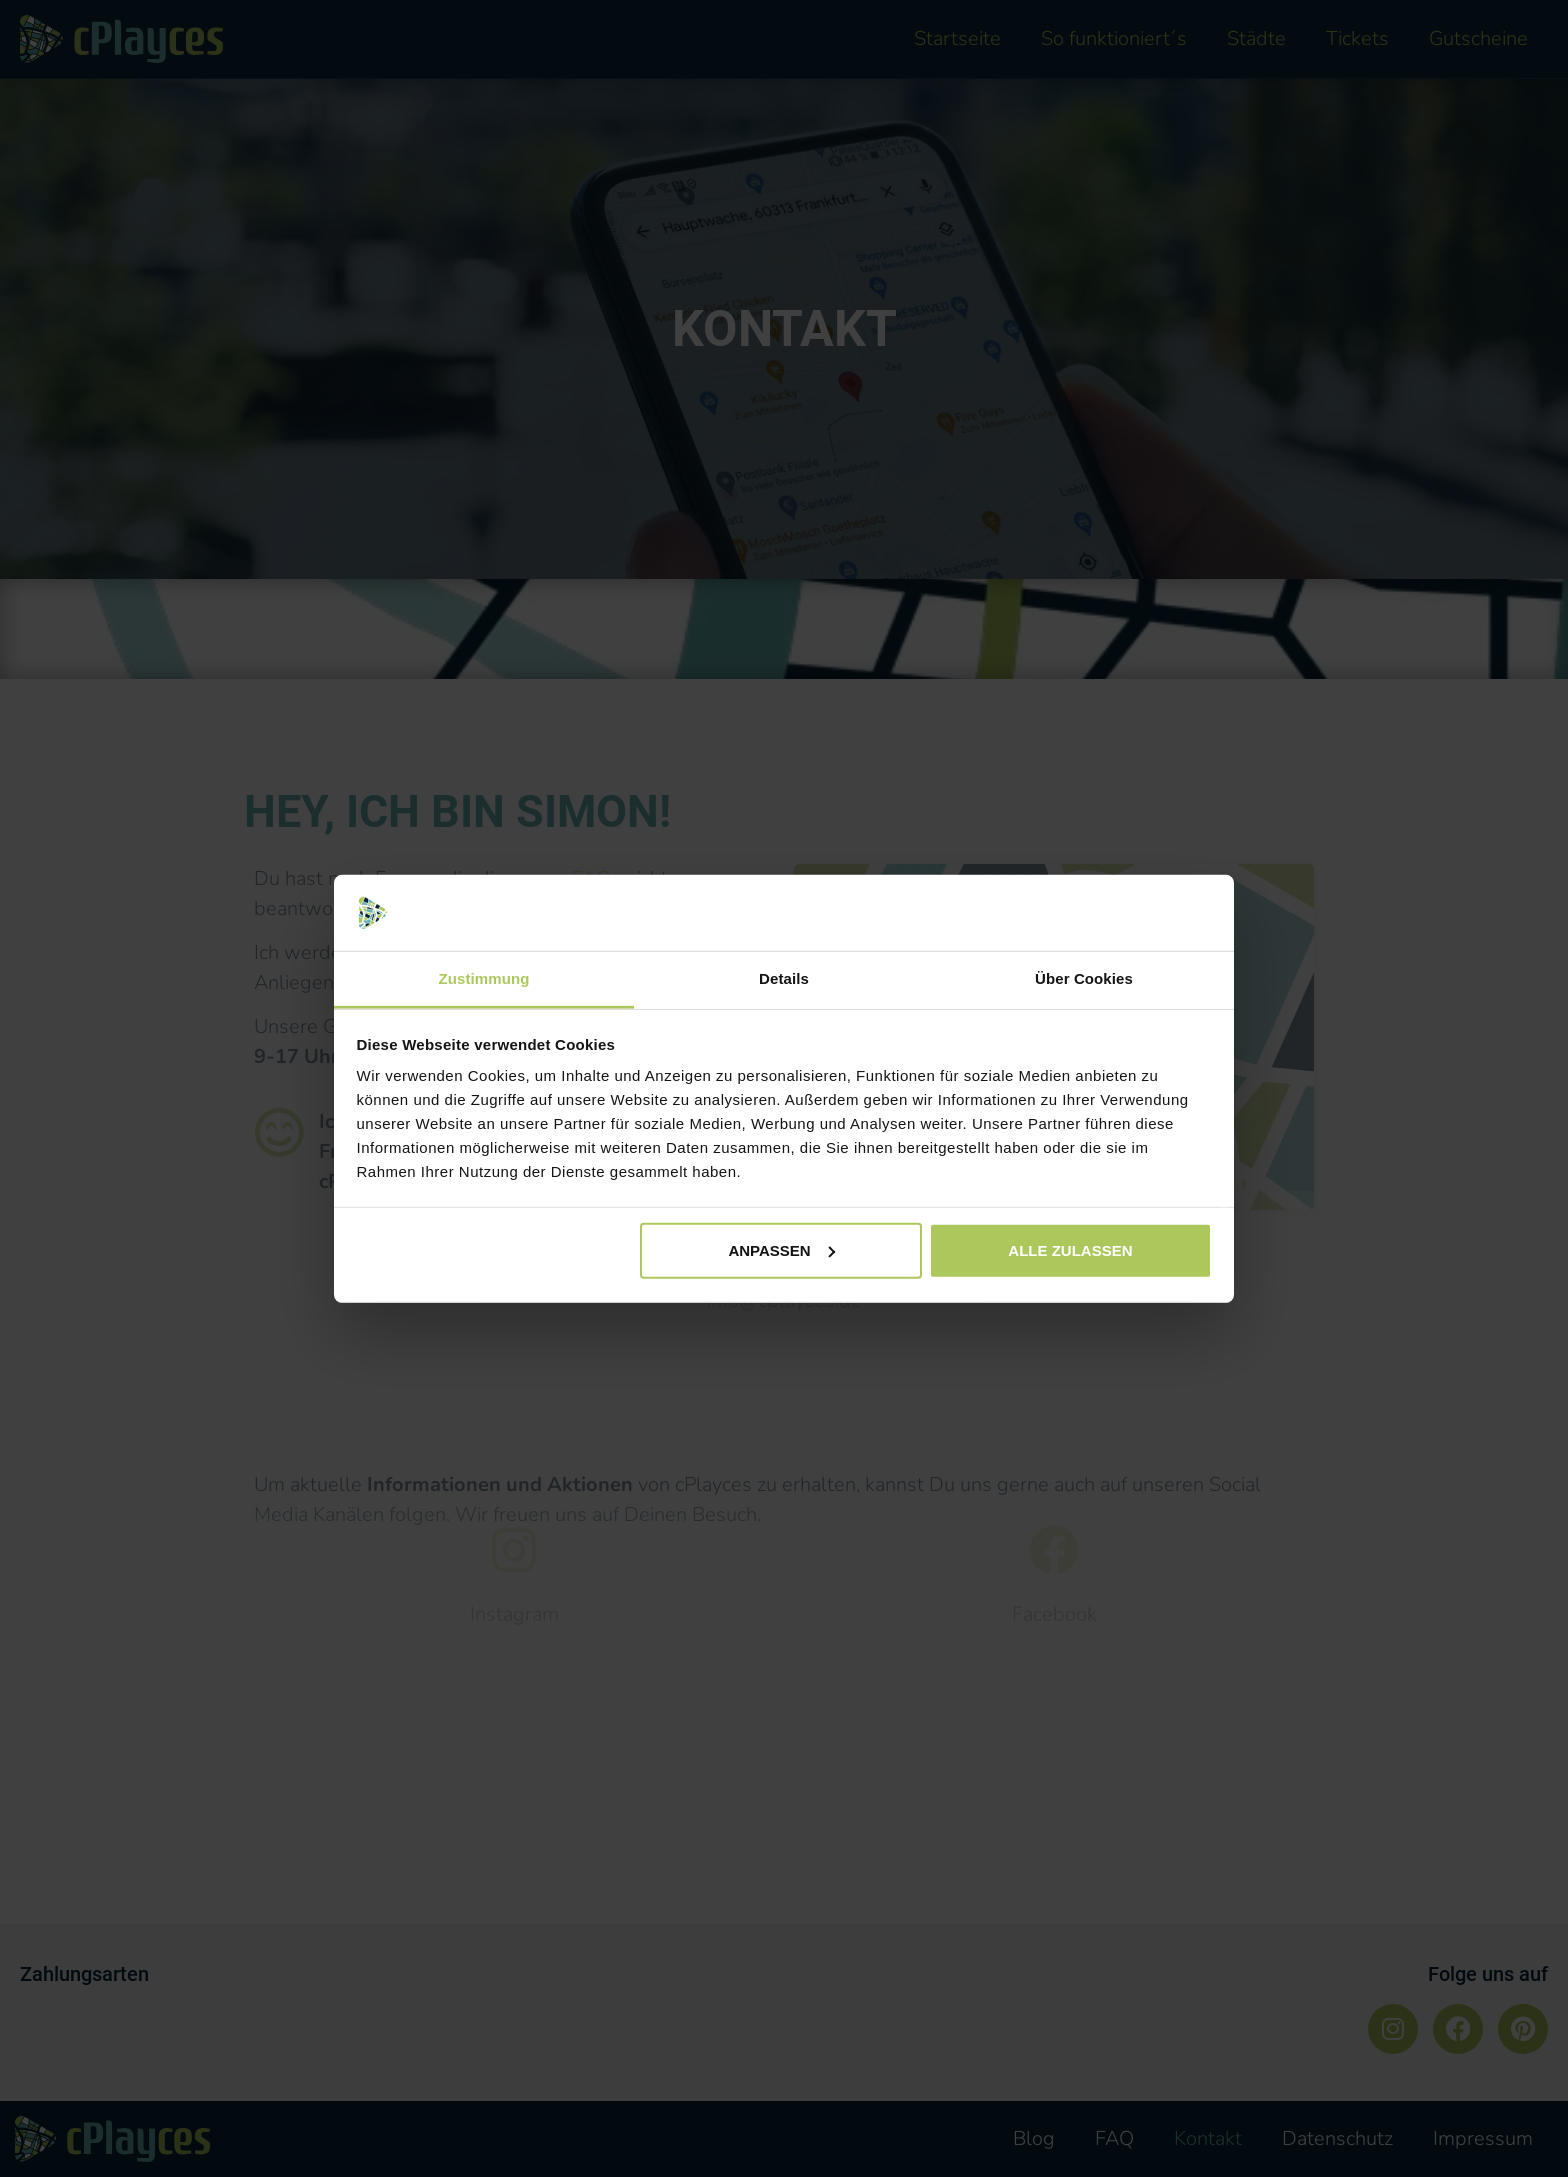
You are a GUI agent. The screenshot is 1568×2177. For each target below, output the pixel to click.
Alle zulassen (1070, 1250)
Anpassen (781, 1250)
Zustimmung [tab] (484, 978)
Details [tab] (784, 978)
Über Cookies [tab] (1084, 978)
